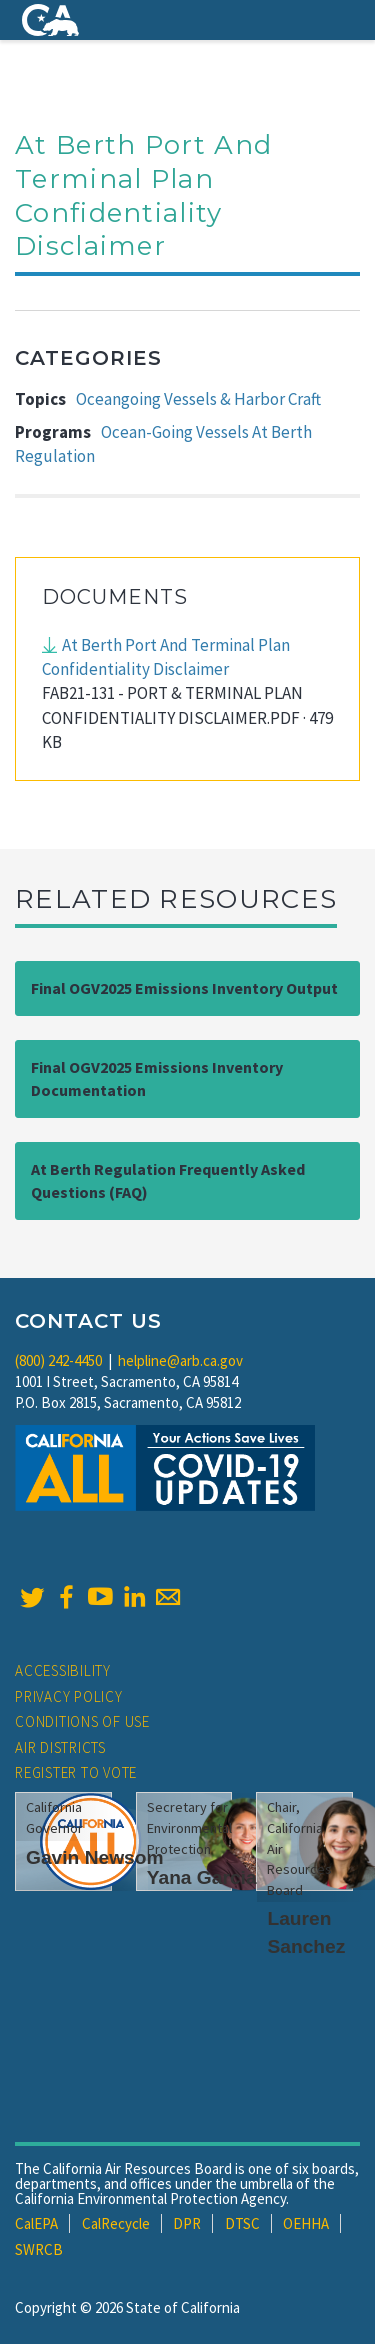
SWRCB (39, 2249)
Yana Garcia (202, 1877)
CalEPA (36, 2223)
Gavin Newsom (95, 1857)
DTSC (242, 2223)
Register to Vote (76, 1772)
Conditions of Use (82, 1721)
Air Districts (60, 1747)
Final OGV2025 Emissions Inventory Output (184, 988)
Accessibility (63, 1670)
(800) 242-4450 (58, 1360)
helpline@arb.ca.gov (180, 1360)
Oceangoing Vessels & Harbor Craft (198, 399)
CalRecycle (116, 2223)
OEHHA (306, 2223)
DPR (187, 2223)
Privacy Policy (69, 1696)
